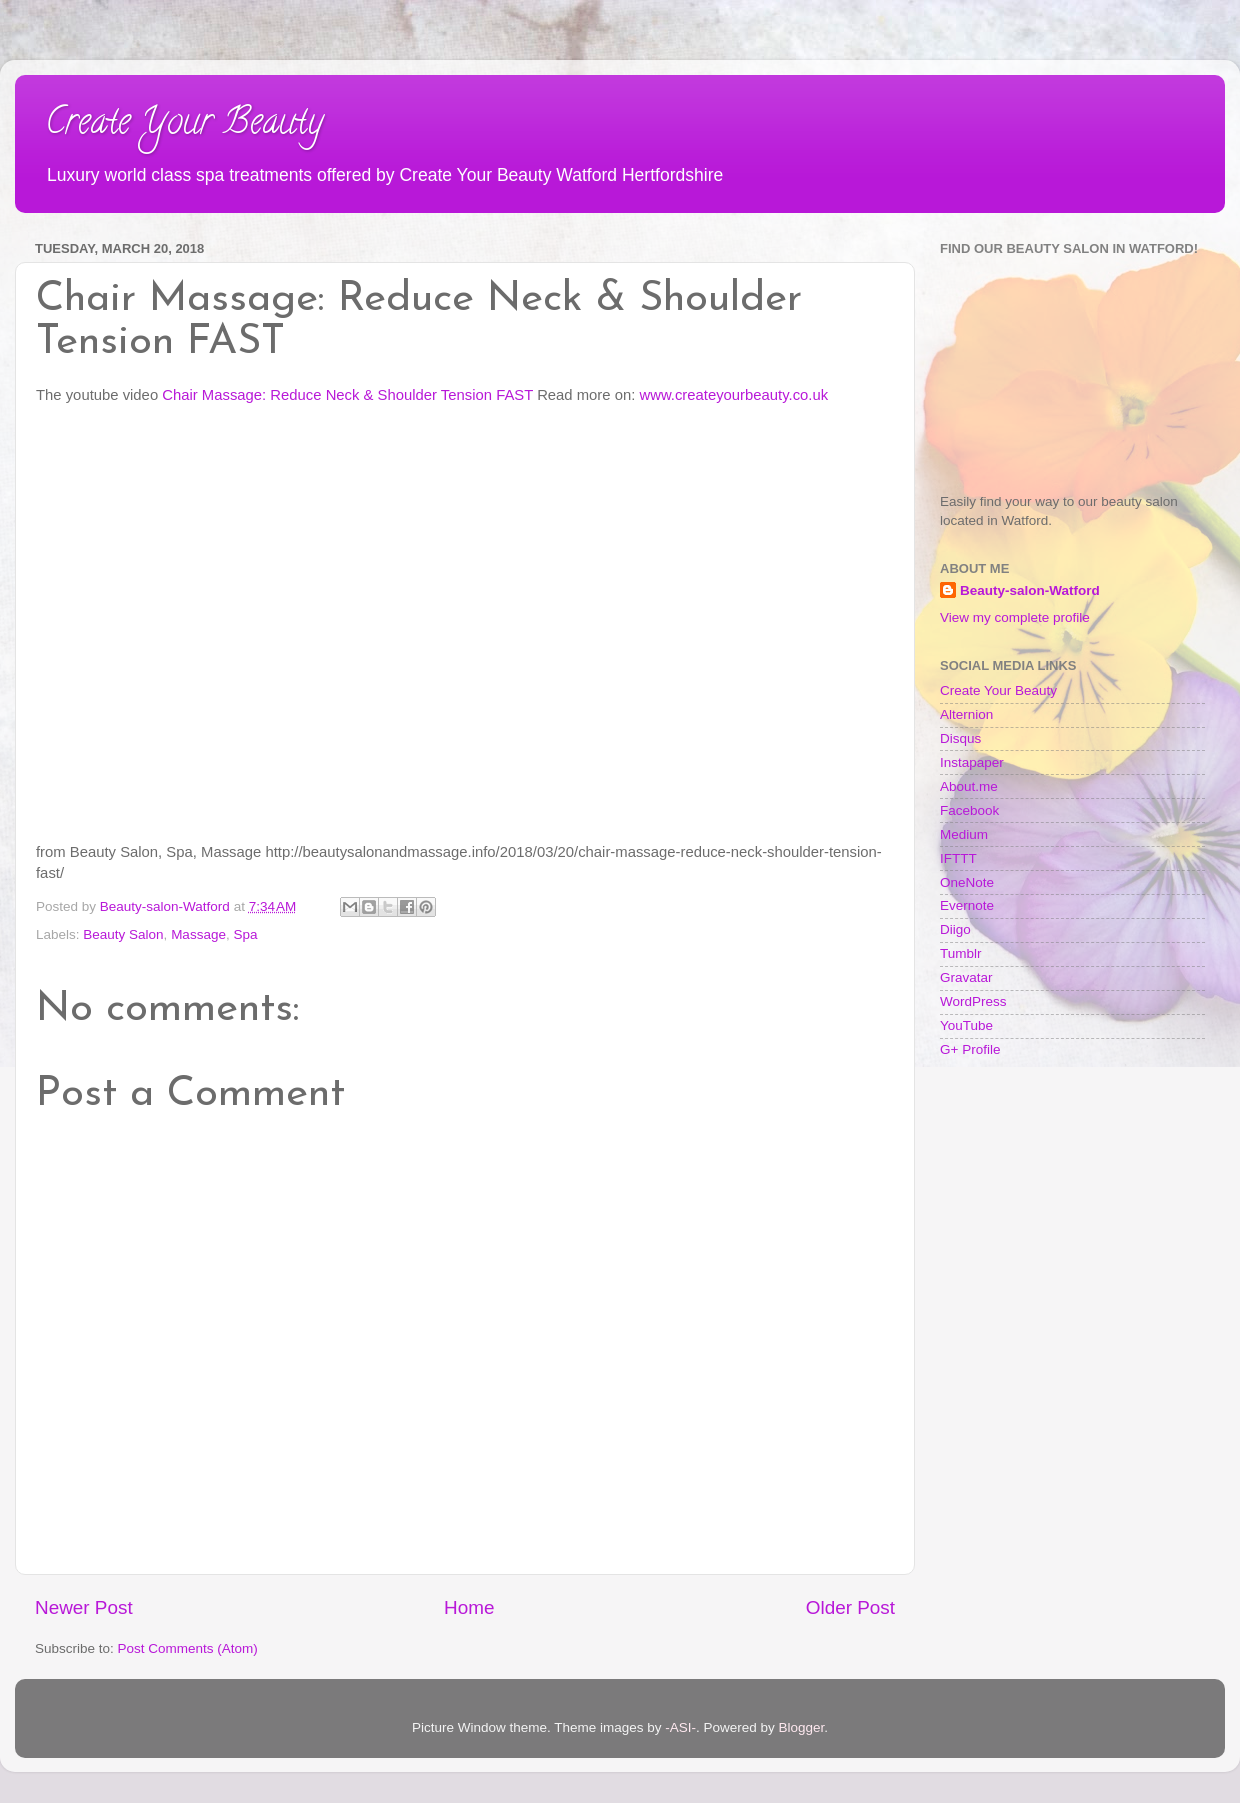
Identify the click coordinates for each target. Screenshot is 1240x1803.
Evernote (967, 905)
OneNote (967, 882)
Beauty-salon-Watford (1030, 590)
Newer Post (84, 1607)
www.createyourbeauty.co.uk (733, 395)
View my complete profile (1015, 617)
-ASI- (680, 1727)
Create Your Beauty (184, 125)
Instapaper (972, 762)
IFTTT (958, 858)
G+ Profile (970, 1049)
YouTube (966, 1025)
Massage (198, 934)
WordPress (973, 1001)
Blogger (802, 1727)
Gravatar (966, 977)
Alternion (966, 714)
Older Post (850, 1607)
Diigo (955, 929)
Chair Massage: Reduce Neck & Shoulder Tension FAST (347, 395)
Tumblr (961, 953)
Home (469, 1607)
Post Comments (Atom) (188, 1648)
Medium (964, 834)
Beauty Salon (123, 934)
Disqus (960, 738)
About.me (969, 786)
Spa (245, 934)
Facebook (969, 810)
